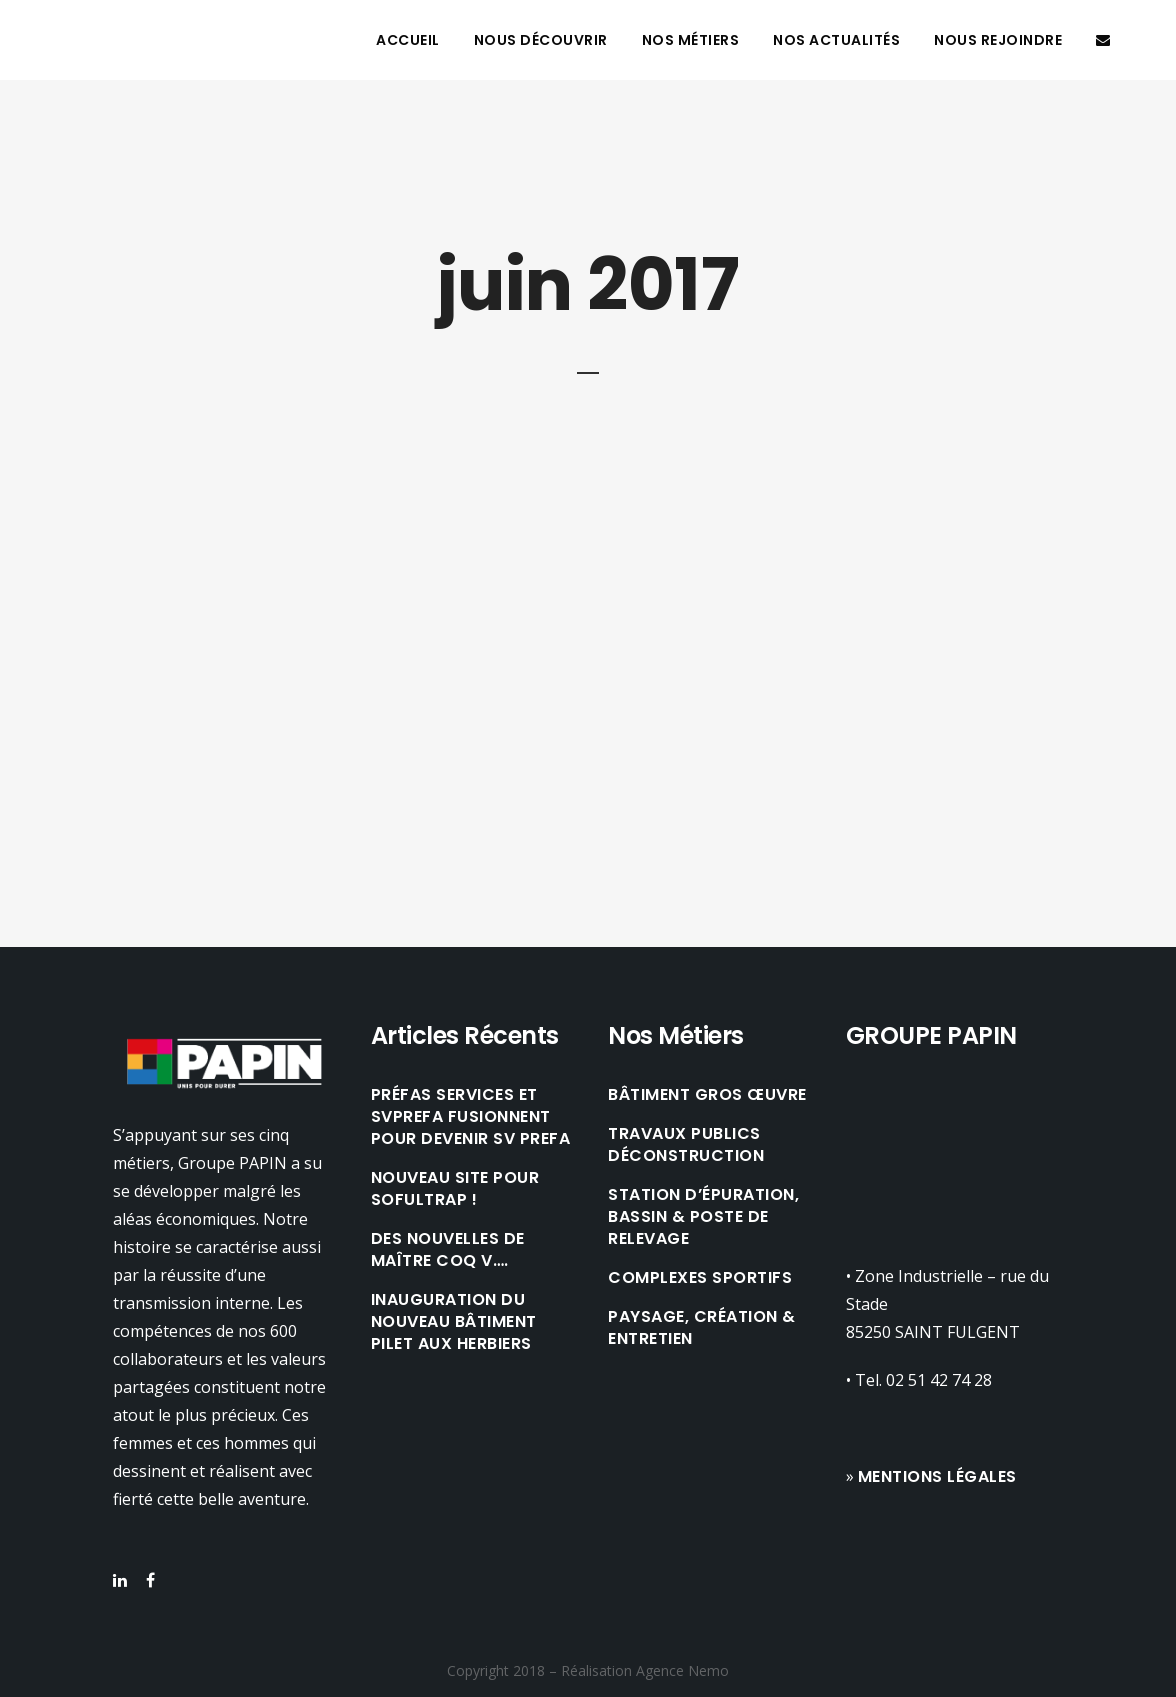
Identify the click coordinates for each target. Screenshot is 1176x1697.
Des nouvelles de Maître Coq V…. (448, 1250)
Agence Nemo (682, 1670)
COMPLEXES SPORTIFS (700, 1278)
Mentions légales (937, 1476)
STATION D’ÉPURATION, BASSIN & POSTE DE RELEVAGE (703, 1217)
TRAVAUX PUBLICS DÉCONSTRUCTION (686, 1145)
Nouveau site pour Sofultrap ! (455, 1189)
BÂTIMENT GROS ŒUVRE (707, 1095)
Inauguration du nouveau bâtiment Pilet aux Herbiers (454, 1322)
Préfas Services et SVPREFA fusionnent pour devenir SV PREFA (471, 1117)
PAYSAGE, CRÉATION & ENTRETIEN (702, 1328)
